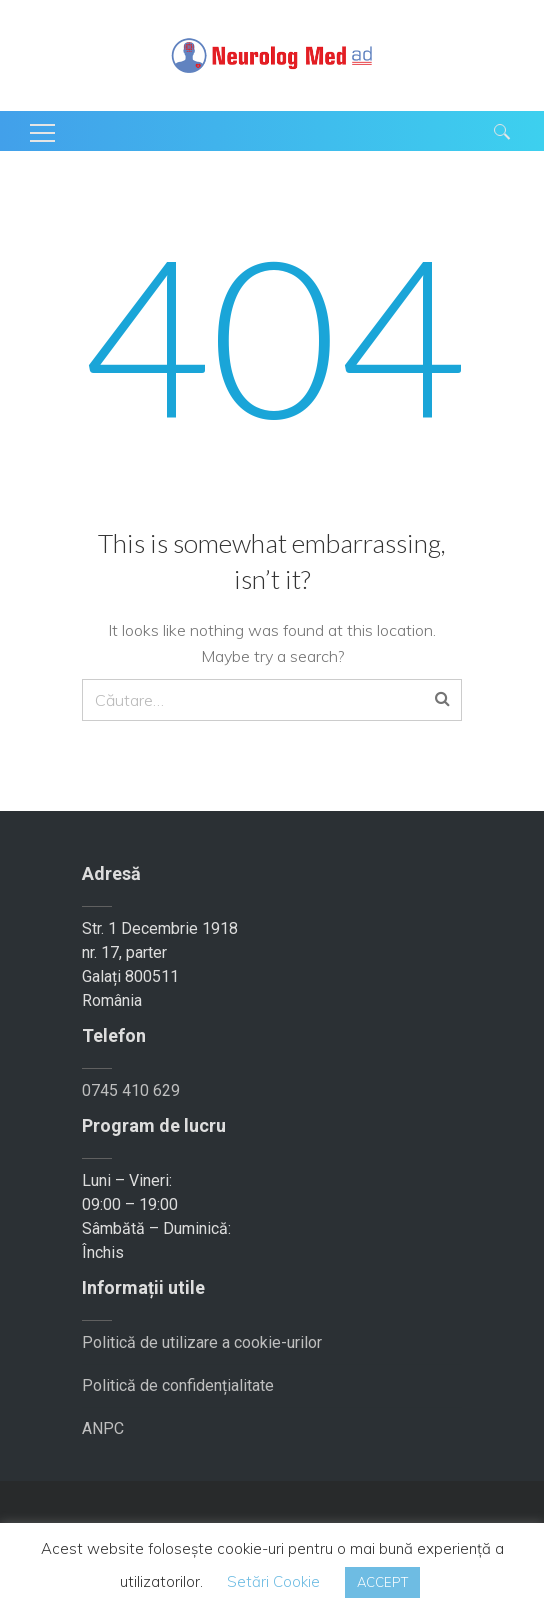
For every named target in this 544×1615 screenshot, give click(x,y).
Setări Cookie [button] (273, 1581)
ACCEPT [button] (382, 1582)
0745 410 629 (131, 1090)
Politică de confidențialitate (178, 1385)
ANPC (103, 1428)
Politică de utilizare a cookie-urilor (202, 1342)
